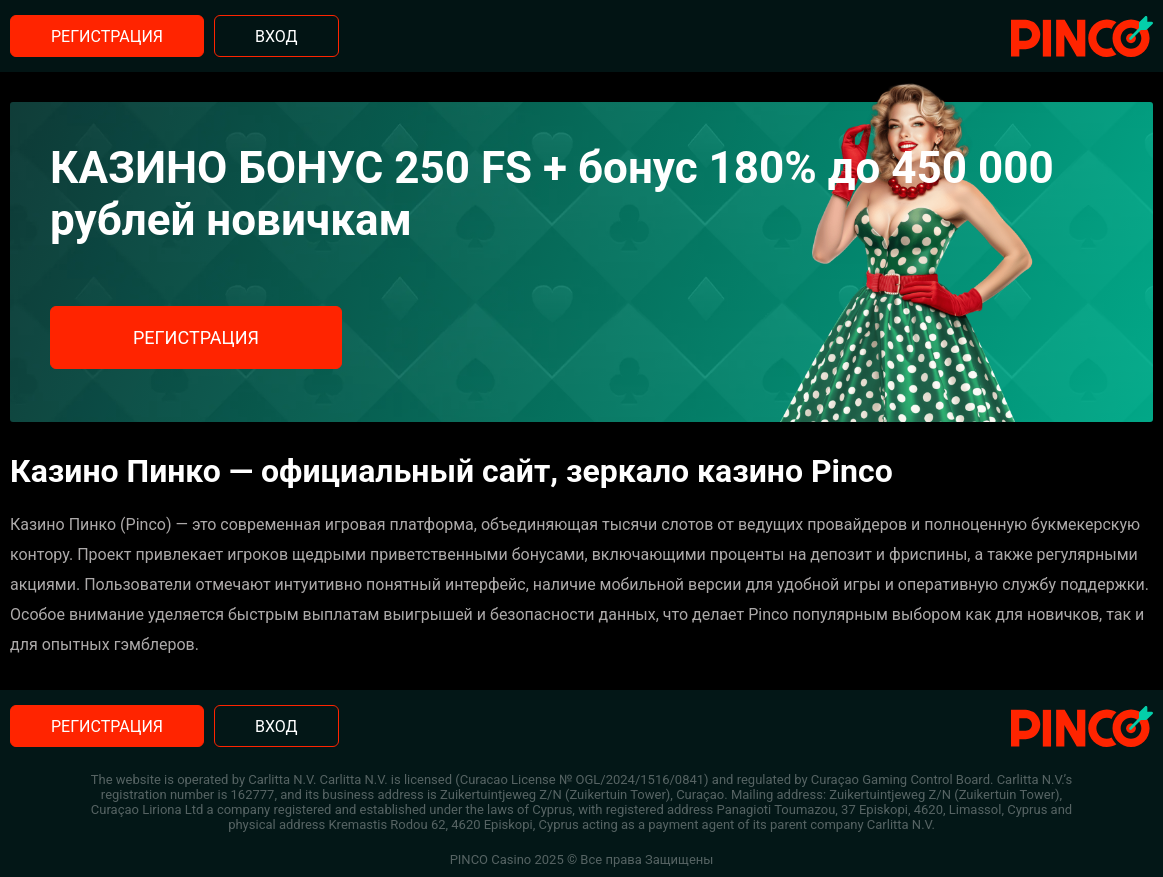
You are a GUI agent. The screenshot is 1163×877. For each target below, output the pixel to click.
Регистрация (107, 36)
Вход (276, 36)
